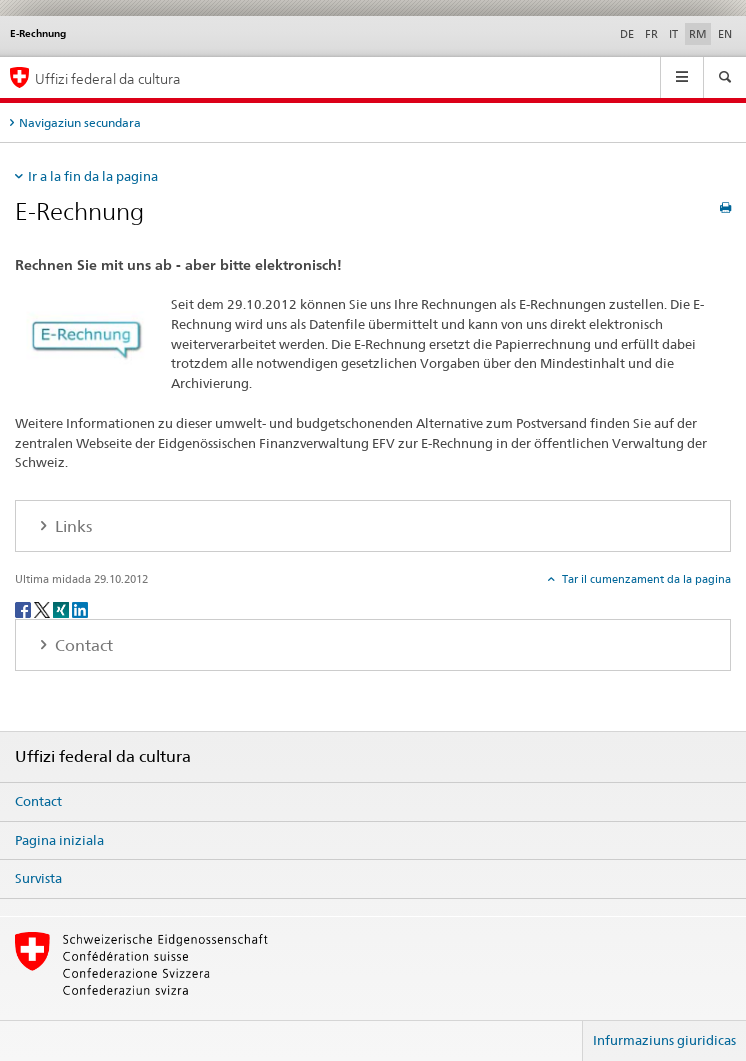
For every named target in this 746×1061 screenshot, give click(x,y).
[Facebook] (24, 608)
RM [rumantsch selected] (698, 34)
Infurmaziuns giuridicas (664, 1040)
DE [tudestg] (627, 34)
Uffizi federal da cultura (108, 78)
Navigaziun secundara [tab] (80, 122)
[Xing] (62, 608)
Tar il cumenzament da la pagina (645, 579)
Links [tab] (71, 526)
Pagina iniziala (59, 840)
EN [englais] (725, 34)
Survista (38, 878)
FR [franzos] (651, 34)
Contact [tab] (82, 645)
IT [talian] (673, 34)
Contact (38, 801)
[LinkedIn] (80, 608)
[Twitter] (43, 608)
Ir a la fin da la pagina (93, 176)
